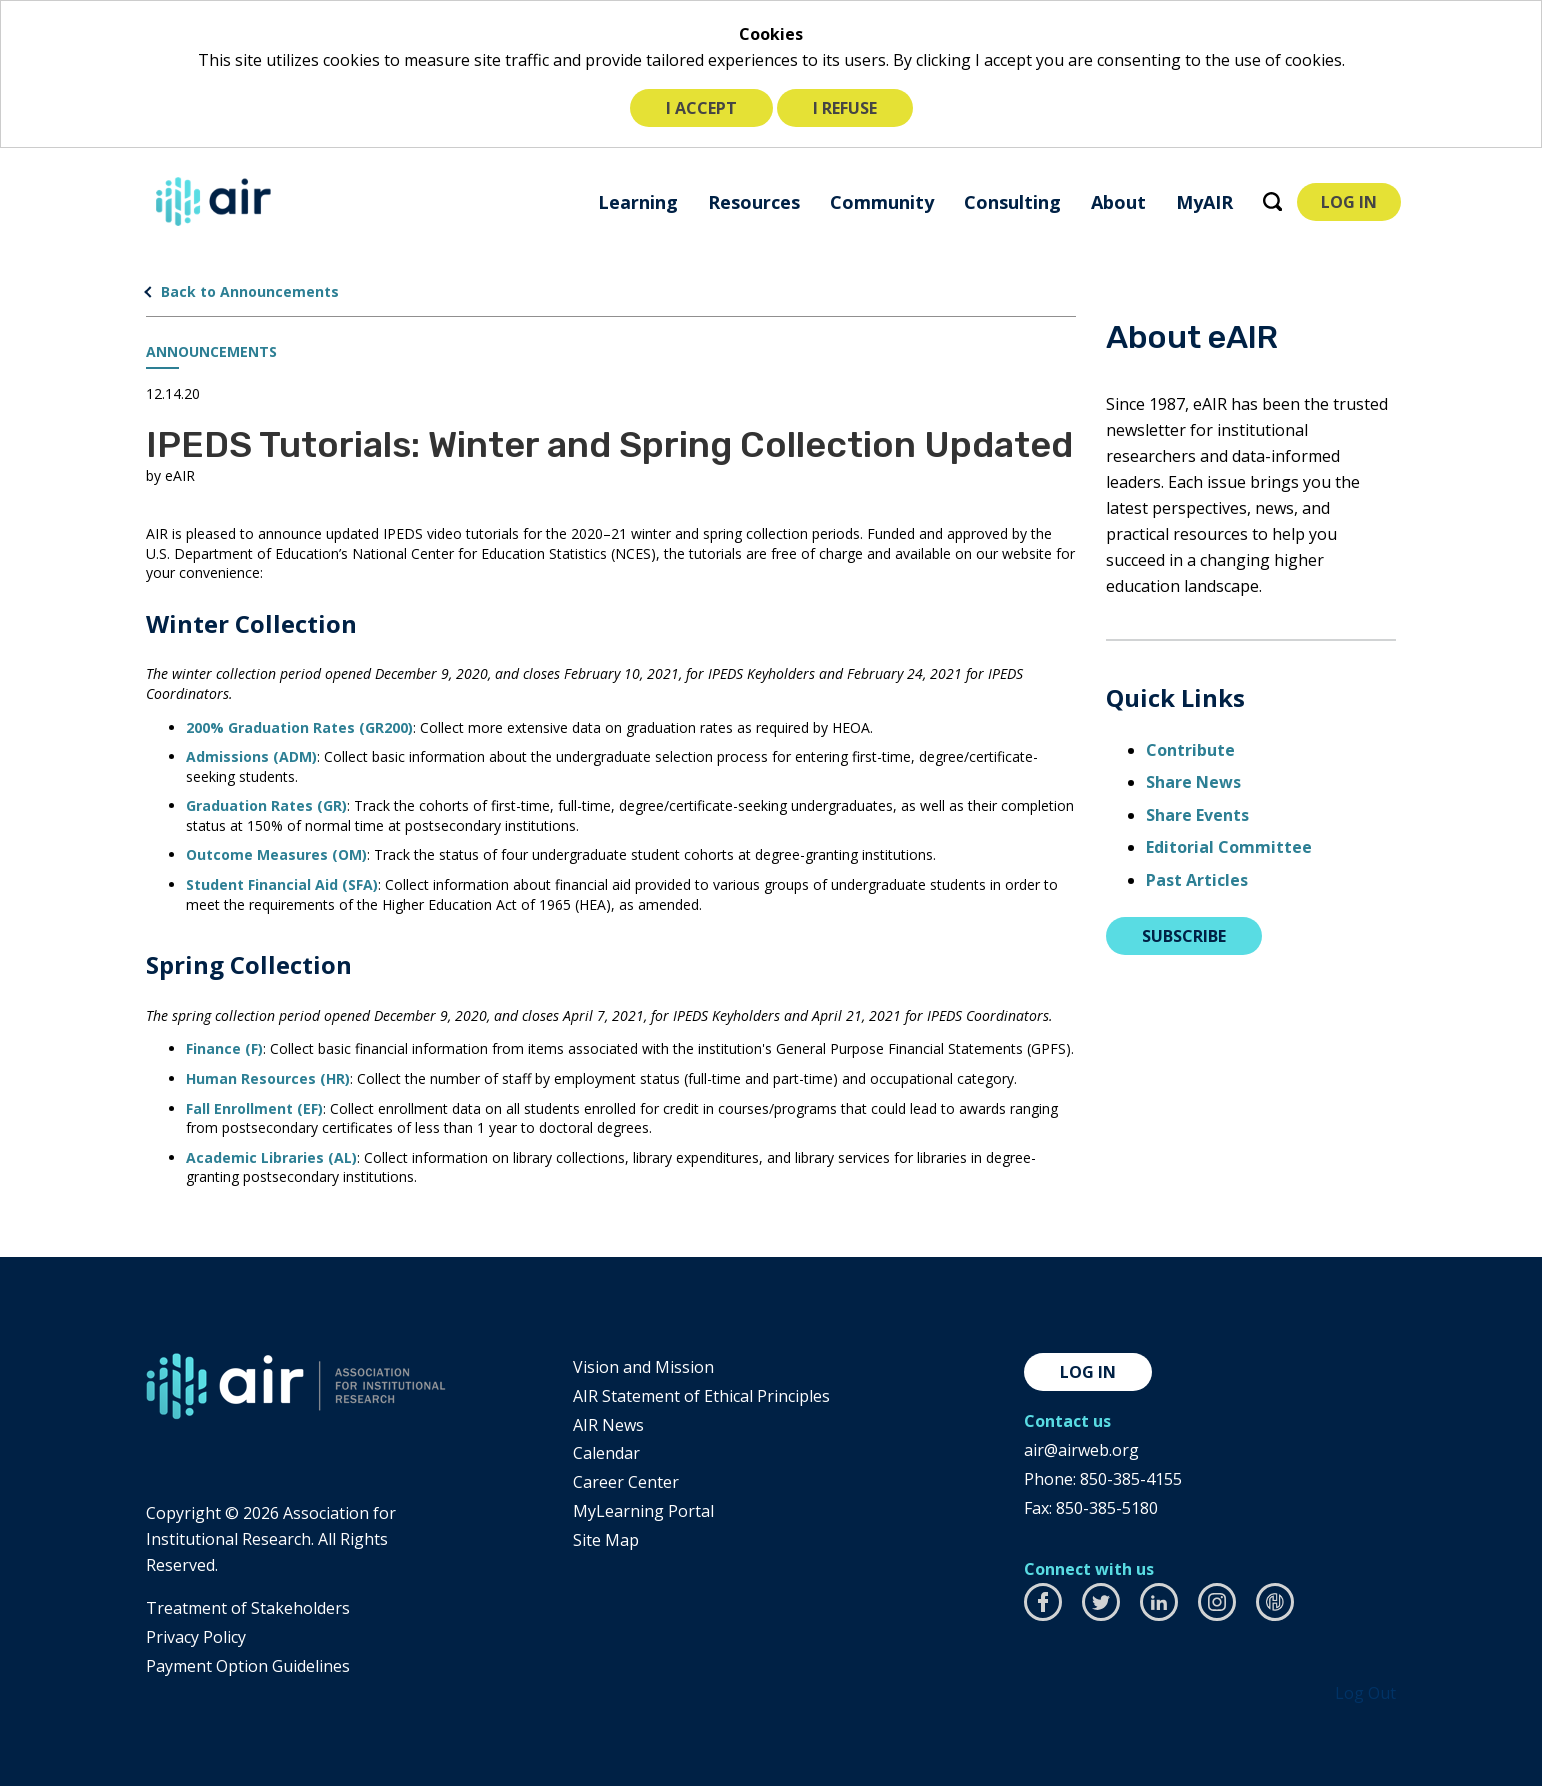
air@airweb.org (1081, 1450)
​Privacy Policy (196, 1637)
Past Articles (1197, 880)
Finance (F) (224, 1048)
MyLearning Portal (643, 1511)
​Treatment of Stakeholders (248, 1608)
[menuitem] (638, 201)
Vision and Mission (643, 1367)
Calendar (606, 1453)
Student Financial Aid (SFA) (282, 884)
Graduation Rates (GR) (266, 805)
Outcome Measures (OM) (276, 854)
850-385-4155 (1131, 1479)
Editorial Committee (1229, 847)
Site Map (606, 1540)
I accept (701, 108)
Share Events (1197, 815)
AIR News (608, 1425)
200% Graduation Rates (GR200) (299, 727)
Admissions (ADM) (251, 756)
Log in (1088, 1372)
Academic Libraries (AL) (271, 1157)
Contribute (1190, 750)
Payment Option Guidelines (248, 1666)
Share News (1193, 782)
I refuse (845, 108)
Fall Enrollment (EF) (254, 1108)
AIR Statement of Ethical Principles (701, 1396)
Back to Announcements (250, 291)
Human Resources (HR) (268, 1078)
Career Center (626, 1482)
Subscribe (1184, 936)
